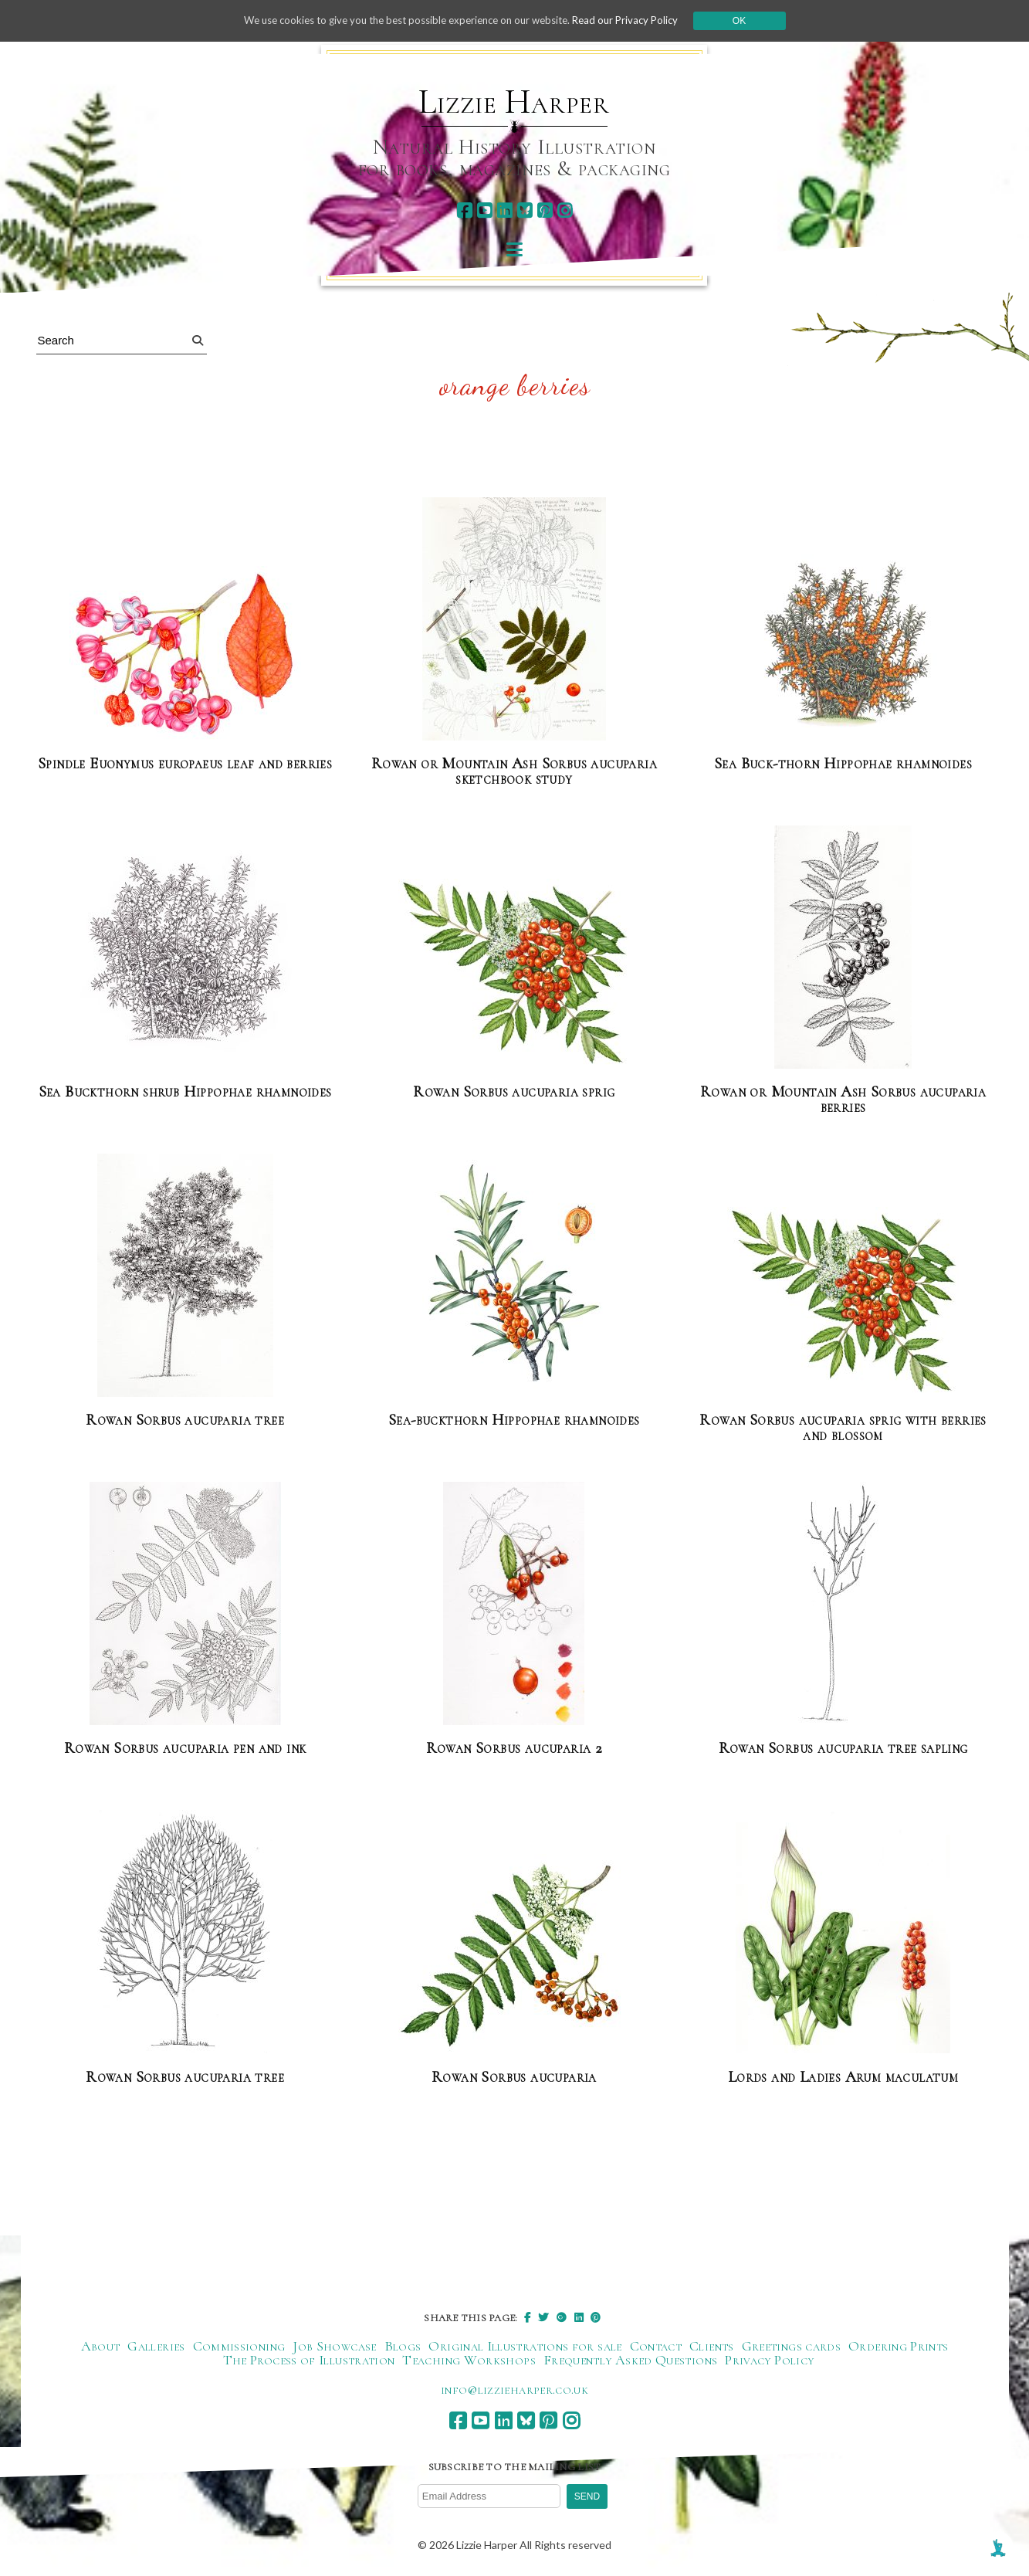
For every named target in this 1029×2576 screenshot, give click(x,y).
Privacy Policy (769, 2359)
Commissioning (239, 2345)
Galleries (155, 2345)
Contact (656, 2345)
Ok (754, 20)
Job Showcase (334, 2345)
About (100, 2345)
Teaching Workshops (468, 2359)
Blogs (402, 2345)
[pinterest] (544, 210)
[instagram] (564, 210)
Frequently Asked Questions (630, 2359)
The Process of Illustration (309, 2359)
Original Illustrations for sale (524, 2345)
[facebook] (464, 210)
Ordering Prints (898, 2345)
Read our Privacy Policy (637, 20)
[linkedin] (504, 210)
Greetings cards (791, 2345)
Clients (711, 2345)
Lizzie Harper (513, 102)
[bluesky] (524, 210)
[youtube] (484, 210)
